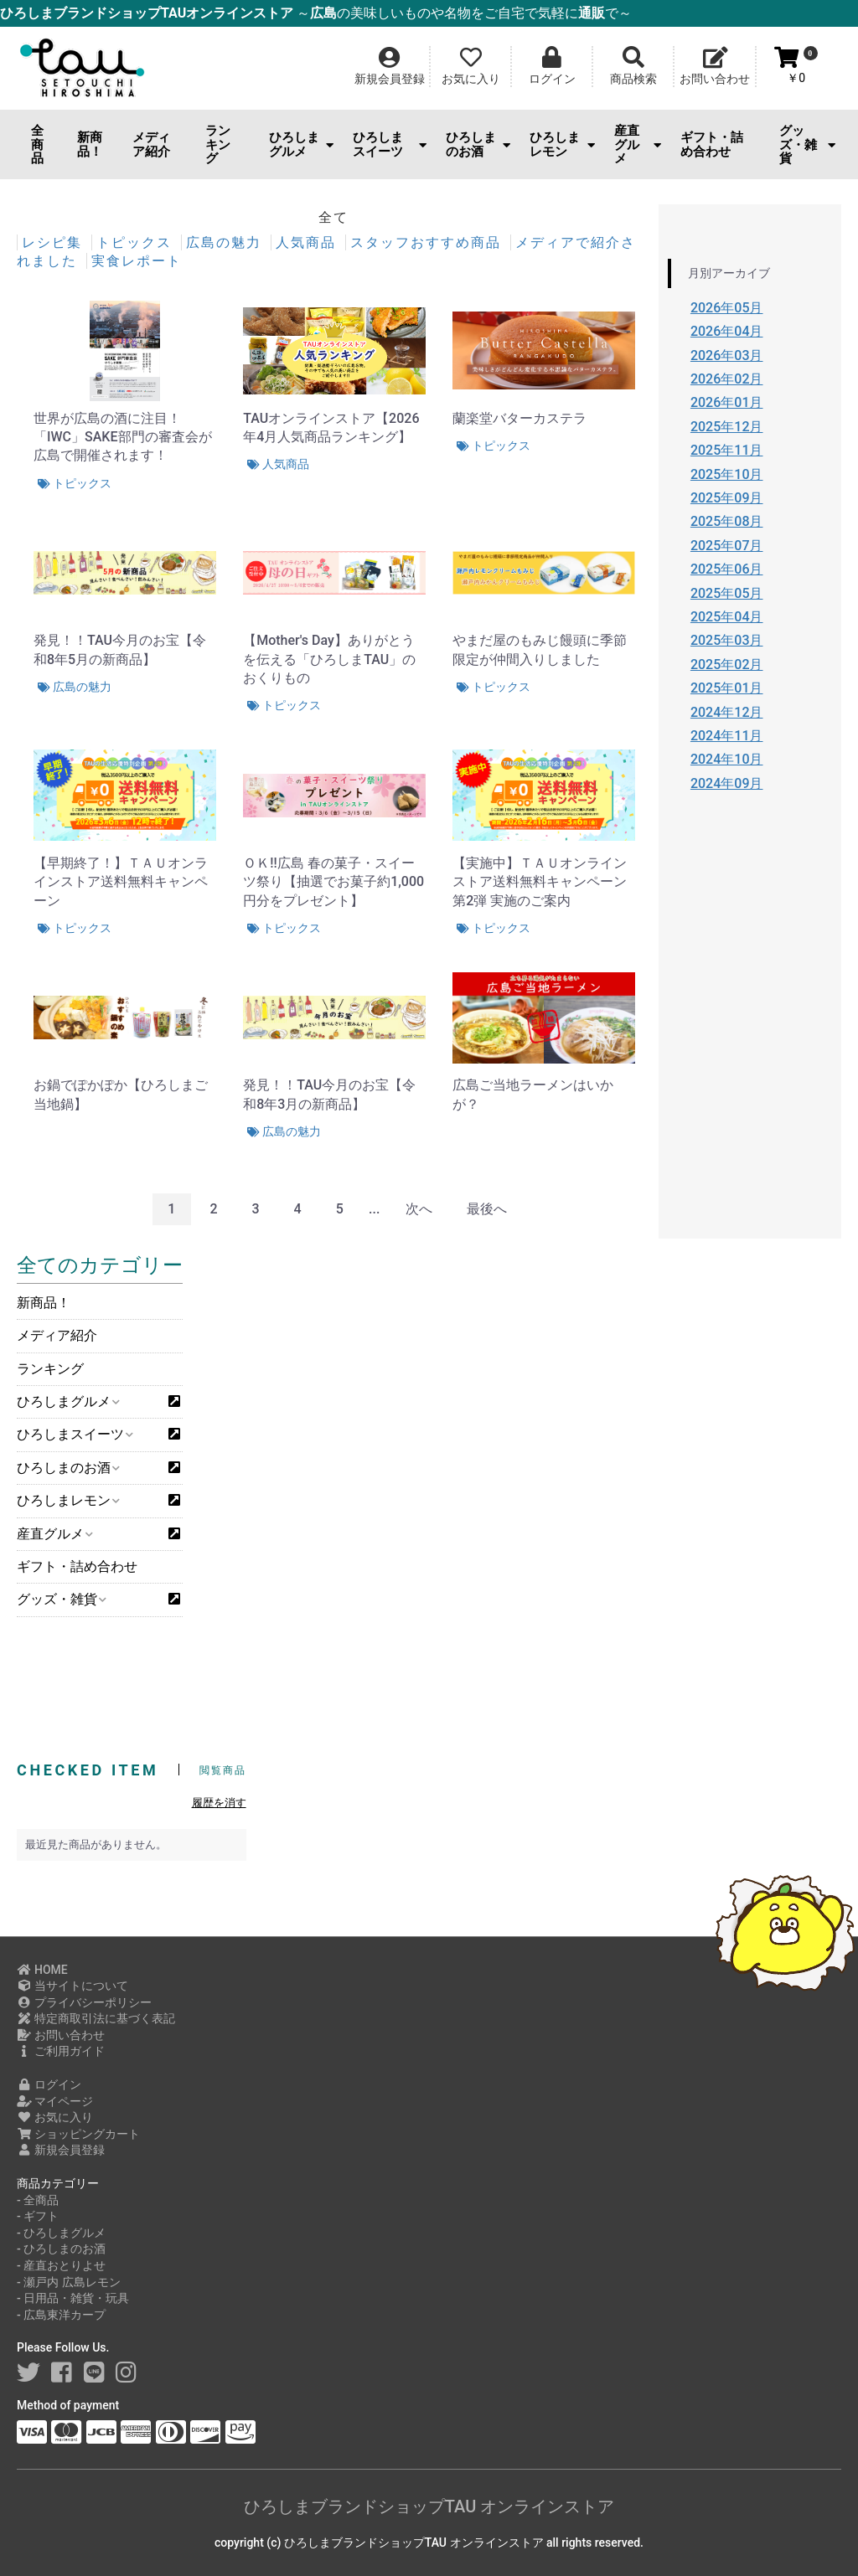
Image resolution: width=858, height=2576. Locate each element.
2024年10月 (726, 759)
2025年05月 (726, 593)
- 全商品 (38, 2200)
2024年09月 (726, 783)
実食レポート (136, 261)
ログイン (49, 2084)
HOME (42, 1969)
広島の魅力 (226, 242)
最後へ (487, 1209)
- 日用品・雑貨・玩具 (73, 2298)
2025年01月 (726, 688)
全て (333, 217)
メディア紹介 (151, 144)
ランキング (217, 144)
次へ (419, 1209)
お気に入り (55, 2117)
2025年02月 (726, 664)
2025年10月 (726, 474)
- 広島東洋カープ (61, 2314)
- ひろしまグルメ (61, 2232)
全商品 (37, 144)
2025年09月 (726, 498)
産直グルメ (637, 144)
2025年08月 (726, 521)
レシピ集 (54, 242)
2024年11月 (726, 736)
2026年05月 (726, 308)
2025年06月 (726, 569)
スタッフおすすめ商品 (428, 242)
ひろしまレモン (562, 144)
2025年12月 (726, 427)
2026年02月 (726, 379)
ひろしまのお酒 (478, 144)
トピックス (136, 242)
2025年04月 (726, 617)
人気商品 (308, 242)
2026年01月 (726, 402)
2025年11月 (726, 450)
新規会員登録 (61, 2149)
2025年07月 (726, 546)
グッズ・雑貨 (807, 144)
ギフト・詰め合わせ (711, 144)
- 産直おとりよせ (61, 2265)
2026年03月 (726, 355)
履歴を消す (219, 1802)
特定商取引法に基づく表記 (96, 2018)
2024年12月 (726, 712)
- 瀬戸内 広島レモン (69, 2282)
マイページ (55, 2101)
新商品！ (89, 144)
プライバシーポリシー (84, 2002)
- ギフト (38, 2216)
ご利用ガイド (61, 2051)
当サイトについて (72, 1985)
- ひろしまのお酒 (61, 2248)
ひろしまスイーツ (389, 144)
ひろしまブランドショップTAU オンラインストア (429, 2506)
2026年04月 (726, 331)
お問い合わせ (61, 2035)
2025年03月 (726, 640)
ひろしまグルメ (301, 144)
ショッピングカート (78, 2134)
